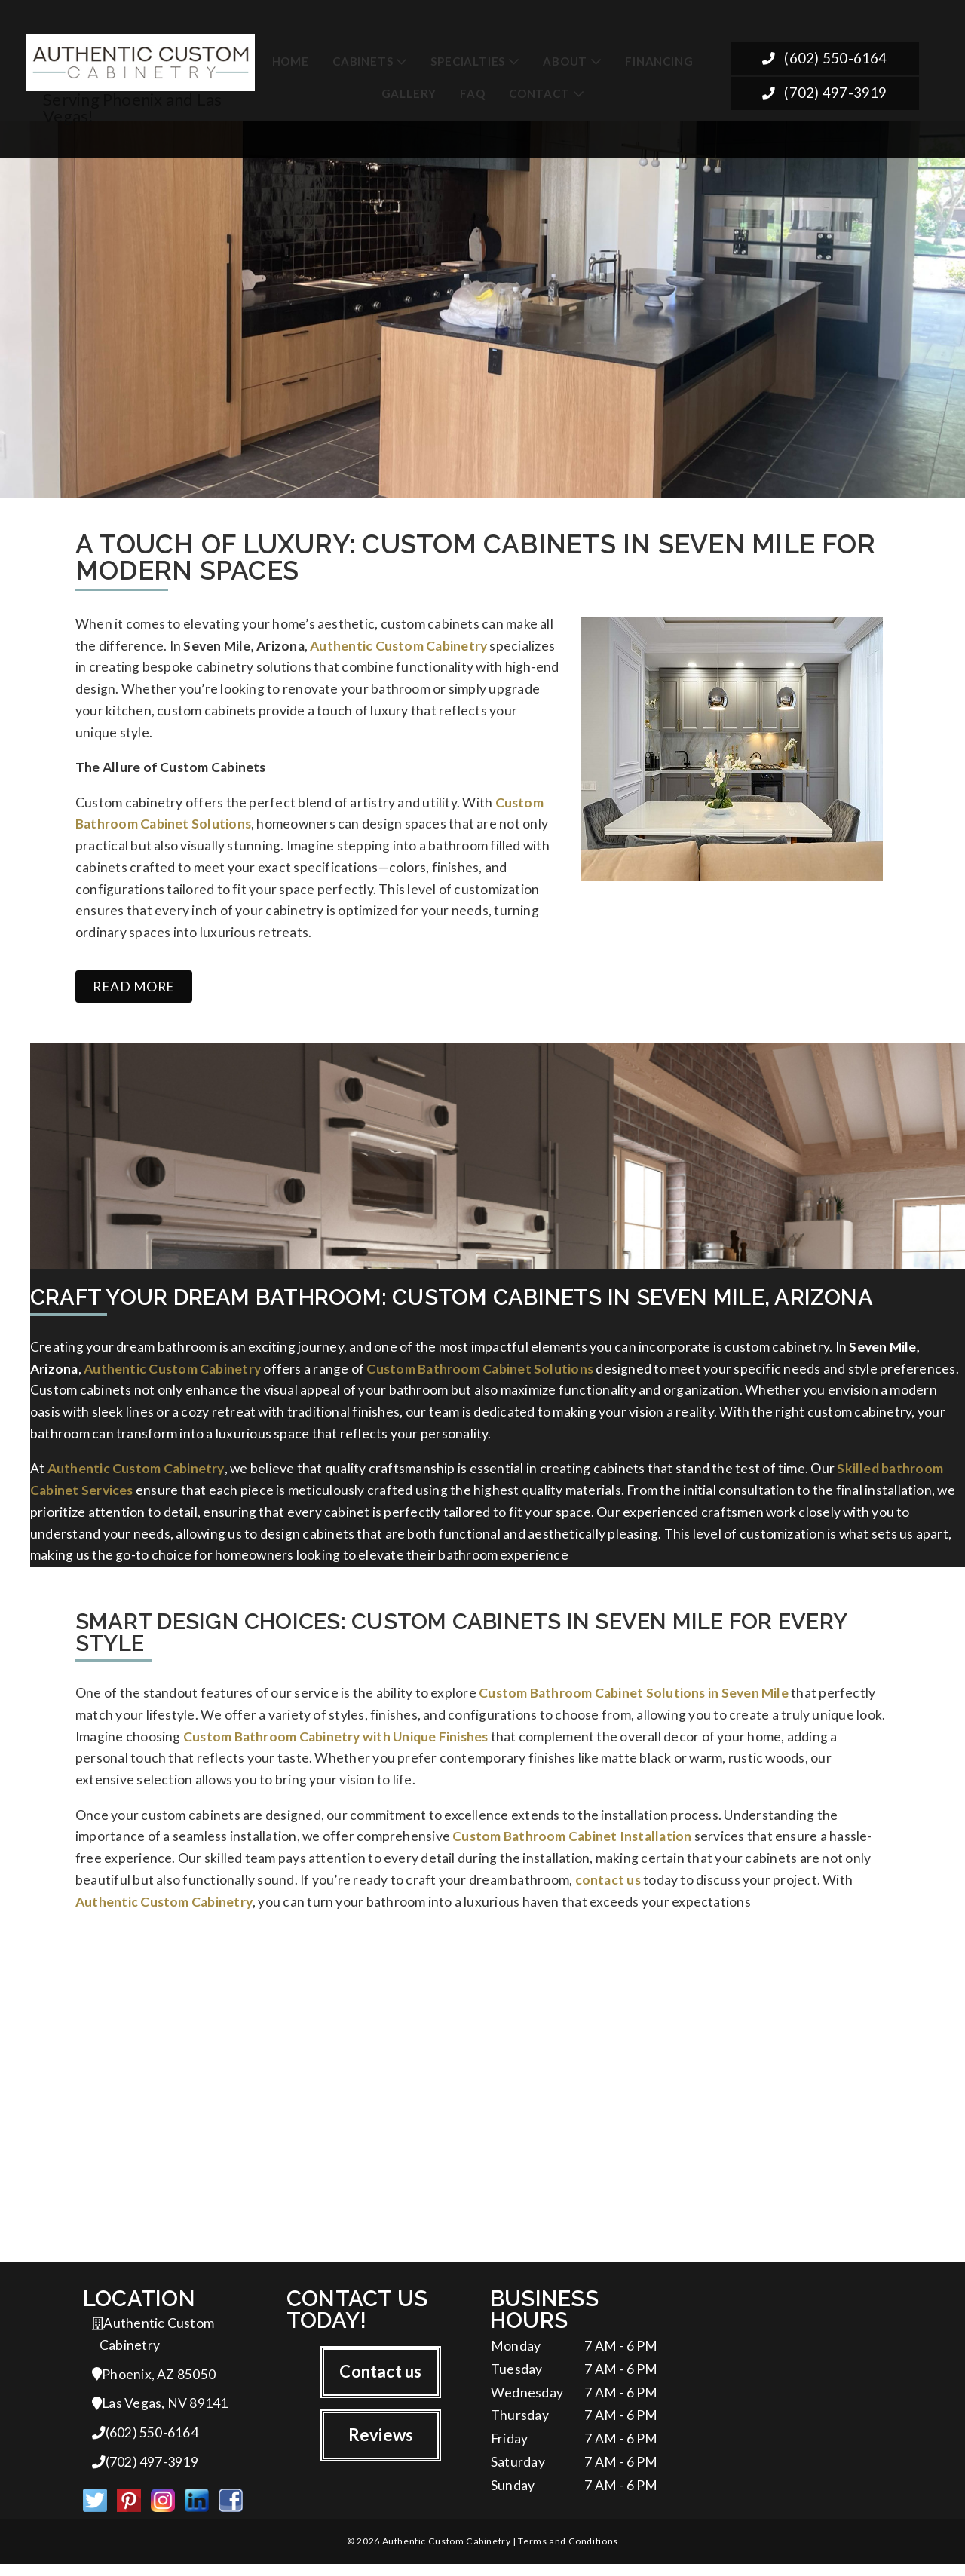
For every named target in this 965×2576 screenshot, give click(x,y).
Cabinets (362, 61)
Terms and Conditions (567, 2553)
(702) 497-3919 (824, 95)
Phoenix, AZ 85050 (154, 2383)
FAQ (472, 93)
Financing (659, 61)
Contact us (380, 2379)
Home (290, 61)
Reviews (381, 2442)
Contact (539, 93)
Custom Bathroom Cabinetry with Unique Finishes (336, 1736)
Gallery (409, 93)
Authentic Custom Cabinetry (398, 647)
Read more (134, 976)
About (565, 61)
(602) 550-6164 (824, 60)
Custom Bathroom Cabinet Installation (571, 1840)
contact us (608, 1885)
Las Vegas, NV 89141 (160, 2413)
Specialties (467, 61)
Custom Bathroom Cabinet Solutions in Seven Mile (634, 1691)
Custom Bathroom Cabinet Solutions (479, 1359)
